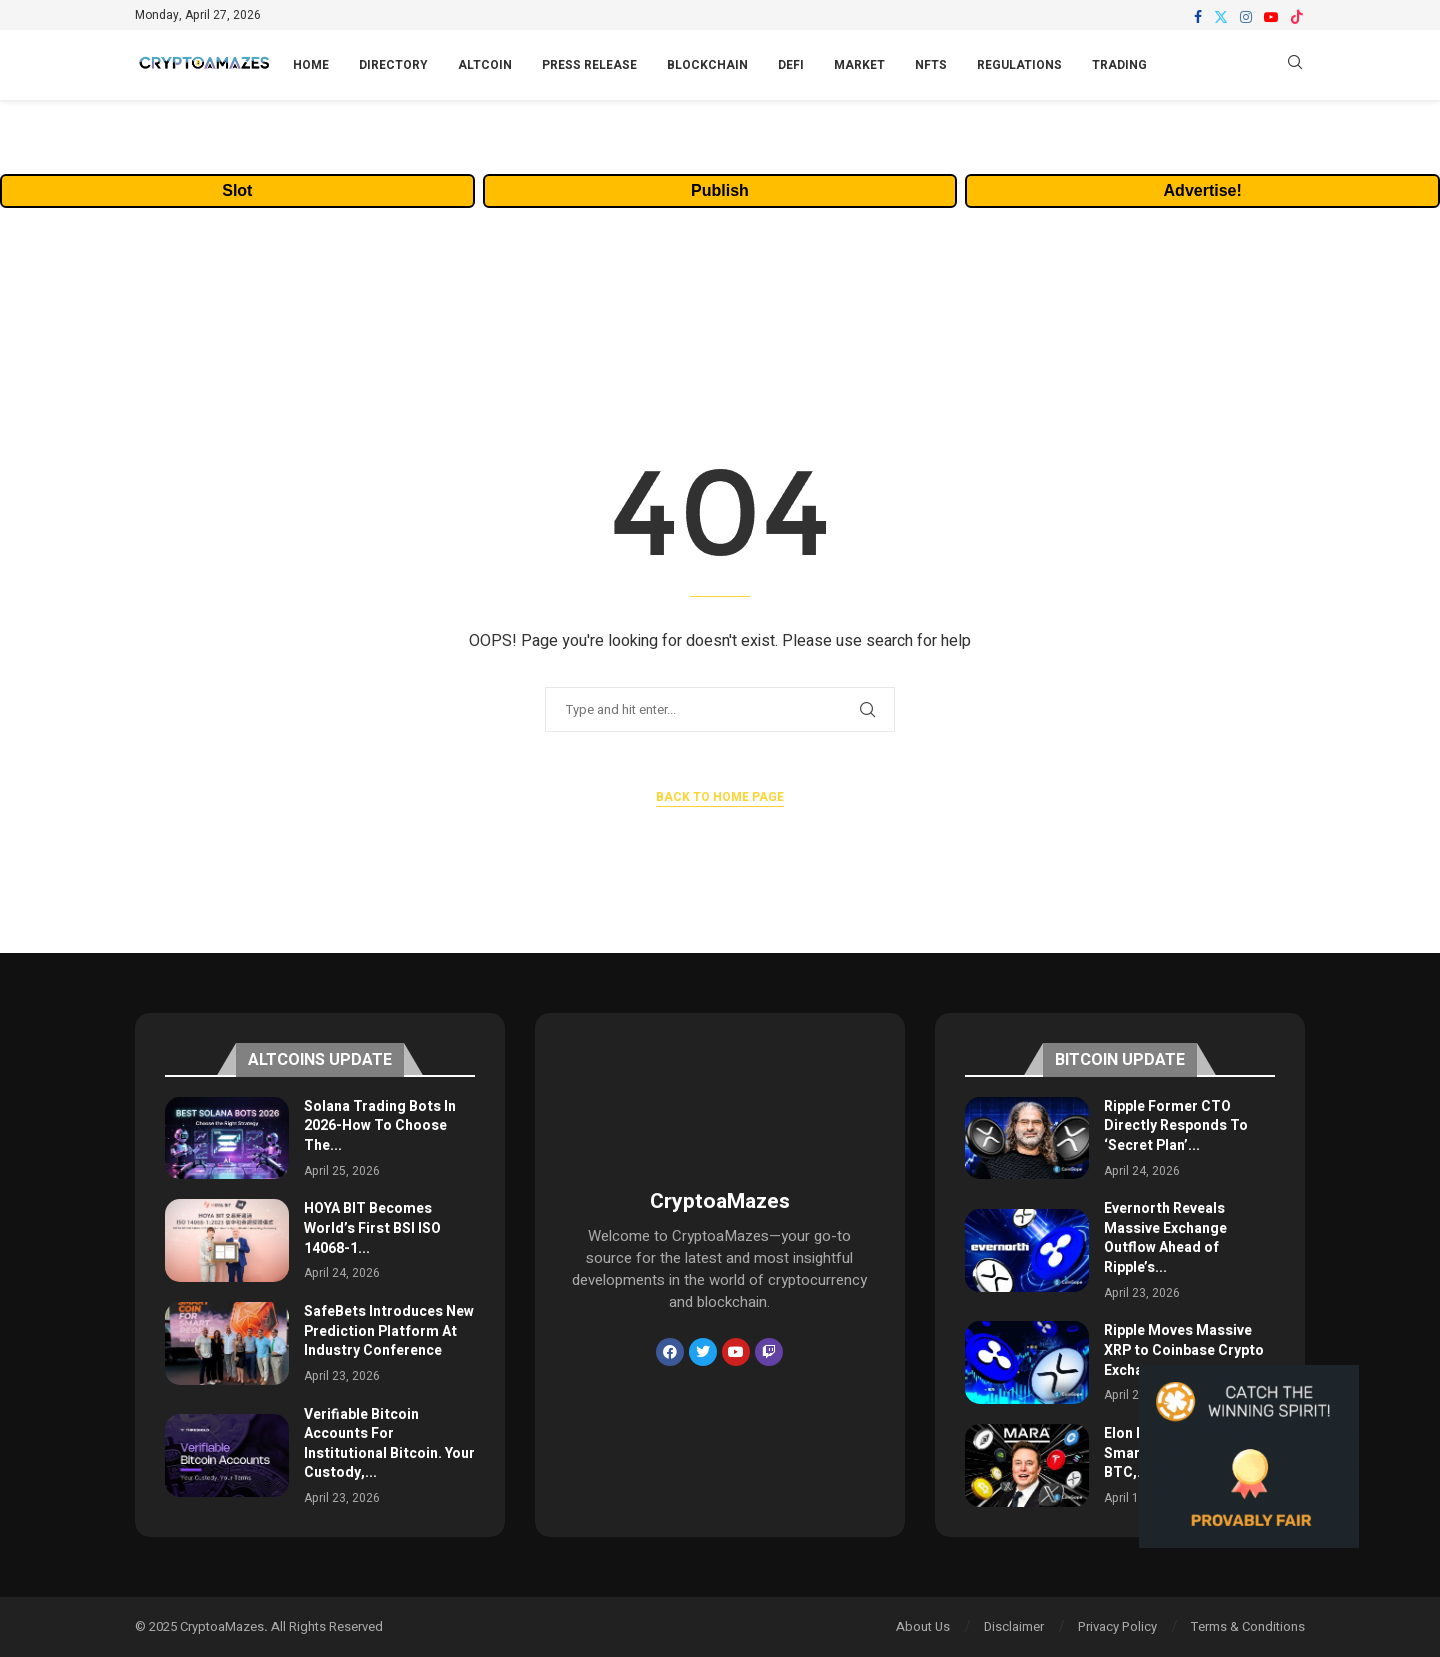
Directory (393, 65)
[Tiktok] (1297, 17)
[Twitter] (1221, 17)
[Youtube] (1271, 17)
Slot (237, 190)
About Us (923, 1626)
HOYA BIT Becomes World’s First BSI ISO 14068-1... (372, 1228)
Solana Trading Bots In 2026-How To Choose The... (380, 1126)
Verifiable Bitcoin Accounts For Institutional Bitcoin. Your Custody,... (389, 1444)
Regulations (1019, 65)
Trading (1119, 65)
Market (859, 65)
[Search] (1295, 65)
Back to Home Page (720, 797)
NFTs (931, 65)
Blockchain (707, 65)
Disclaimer (1014, 1626)
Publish (720, 190)
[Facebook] (1198, 17)
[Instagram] (1246, 17)
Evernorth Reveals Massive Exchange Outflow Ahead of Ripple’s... (1165, 1238)
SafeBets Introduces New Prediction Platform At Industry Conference (389, 1331)
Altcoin (485, 65)
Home (311, 65)
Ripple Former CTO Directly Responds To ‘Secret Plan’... (1176, 1126)
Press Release (589, 65)
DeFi (791, 65)
